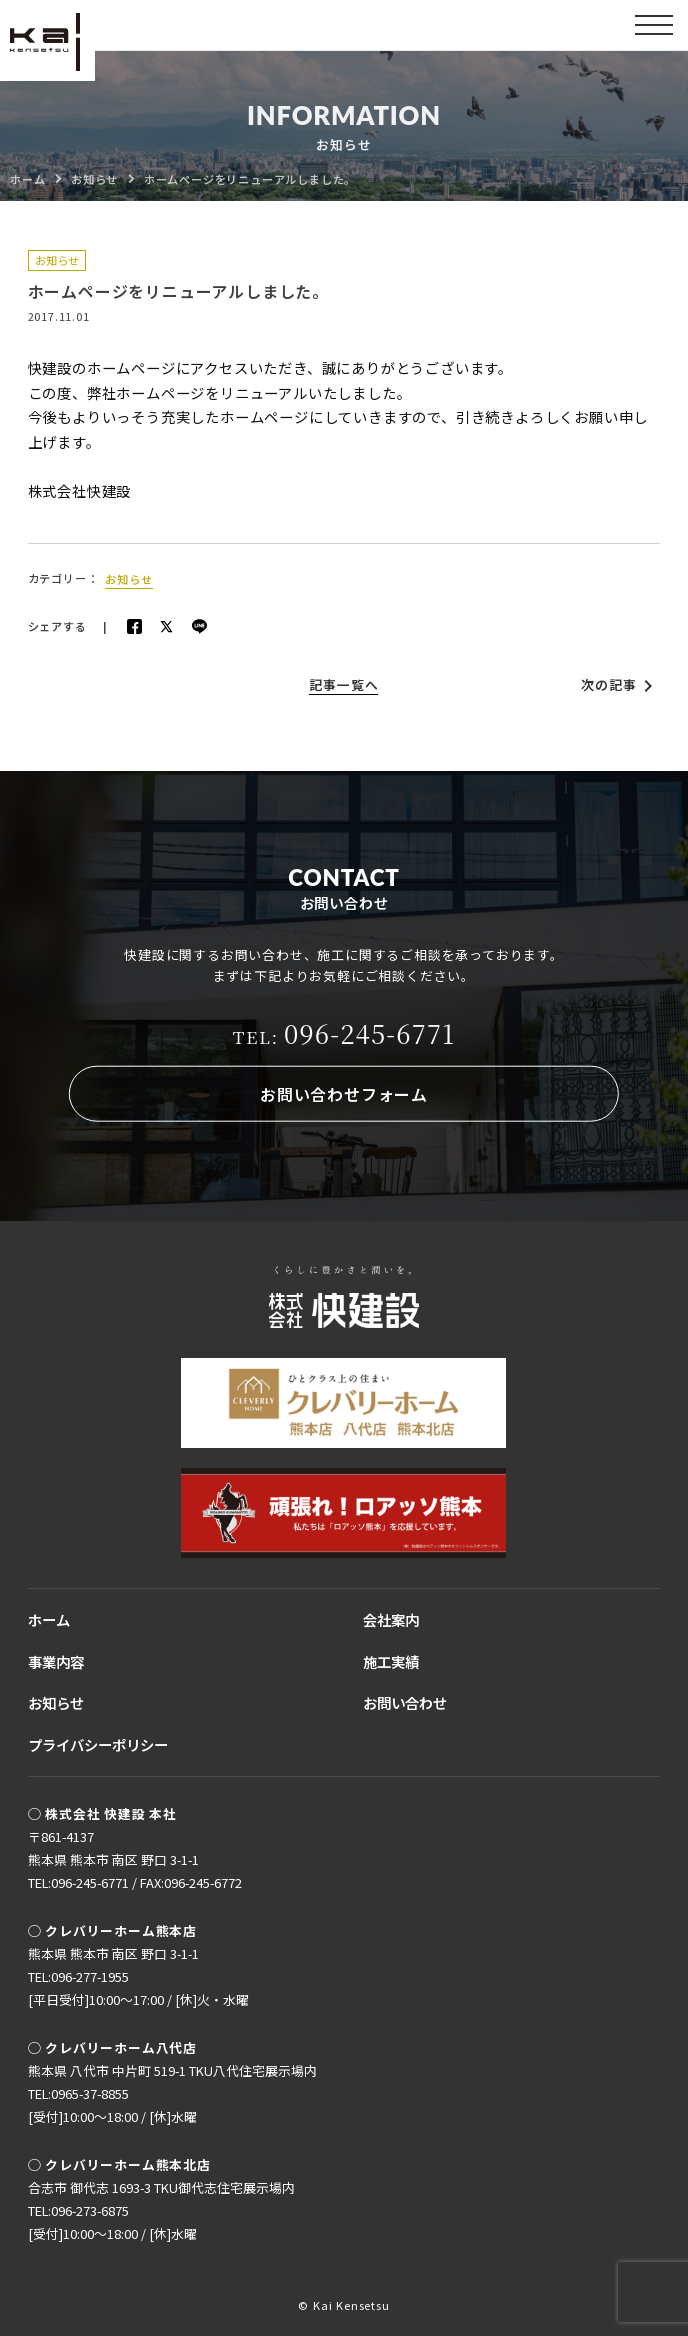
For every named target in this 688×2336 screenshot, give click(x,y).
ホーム (49, 1619)
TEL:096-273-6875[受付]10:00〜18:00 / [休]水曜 (112, 2222)
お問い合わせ (405, 1702)
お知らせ (57, 260)
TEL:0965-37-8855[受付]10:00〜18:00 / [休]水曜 (112, 2105)
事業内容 (56, 1661)
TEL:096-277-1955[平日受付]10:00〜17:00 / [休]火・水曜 (138, 1988)
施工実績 (391, 1661)
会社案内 (391, 1619)
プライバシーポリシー (98, 1744)
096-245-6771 (344, 1033)
